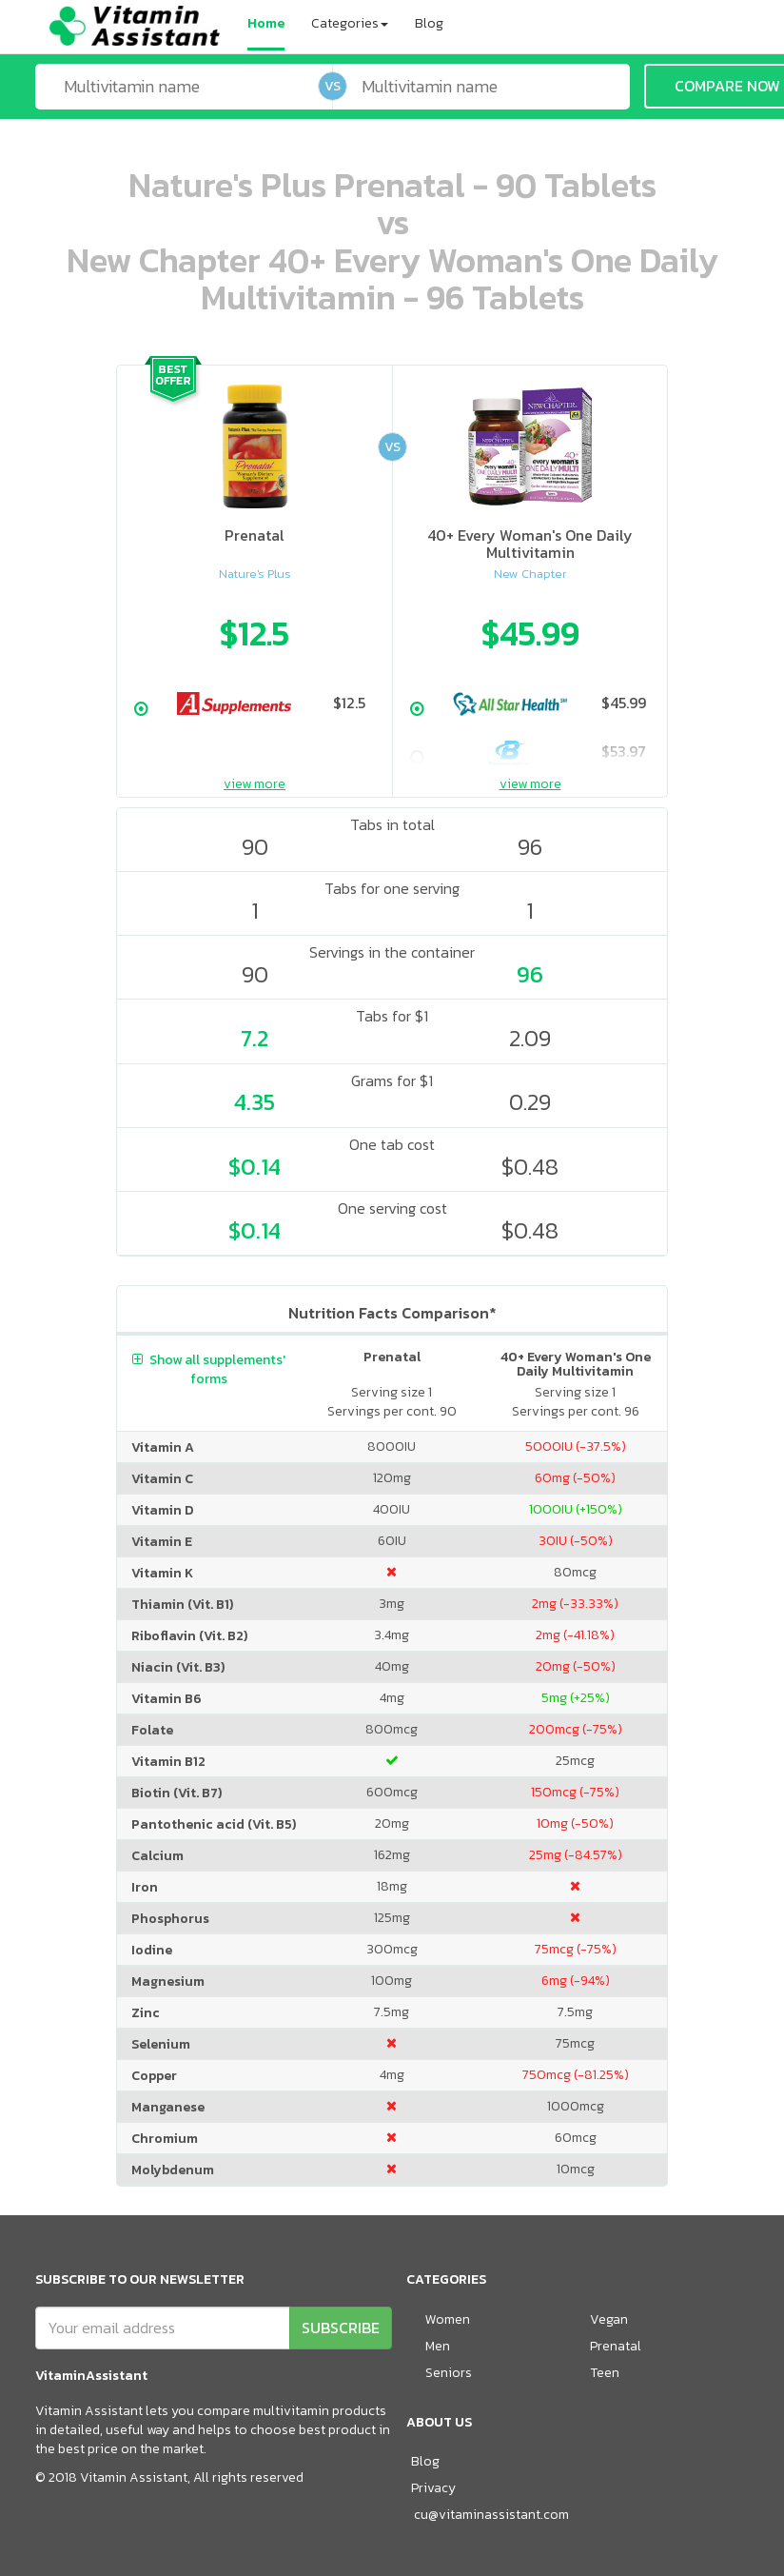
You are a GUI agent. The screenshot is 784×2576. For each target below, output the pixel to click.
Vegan (609, 2319)
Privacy (433, 2488)
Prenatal (615, 2346)
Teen (604, 2373)
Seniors (448, 2373)
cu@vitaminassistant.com (491, 2515)
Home (265, 23)
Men (437, 2346)
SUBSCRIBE (341, 2327)
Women (447, 2319)
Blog (429, 23)
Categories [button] (349, 23)
